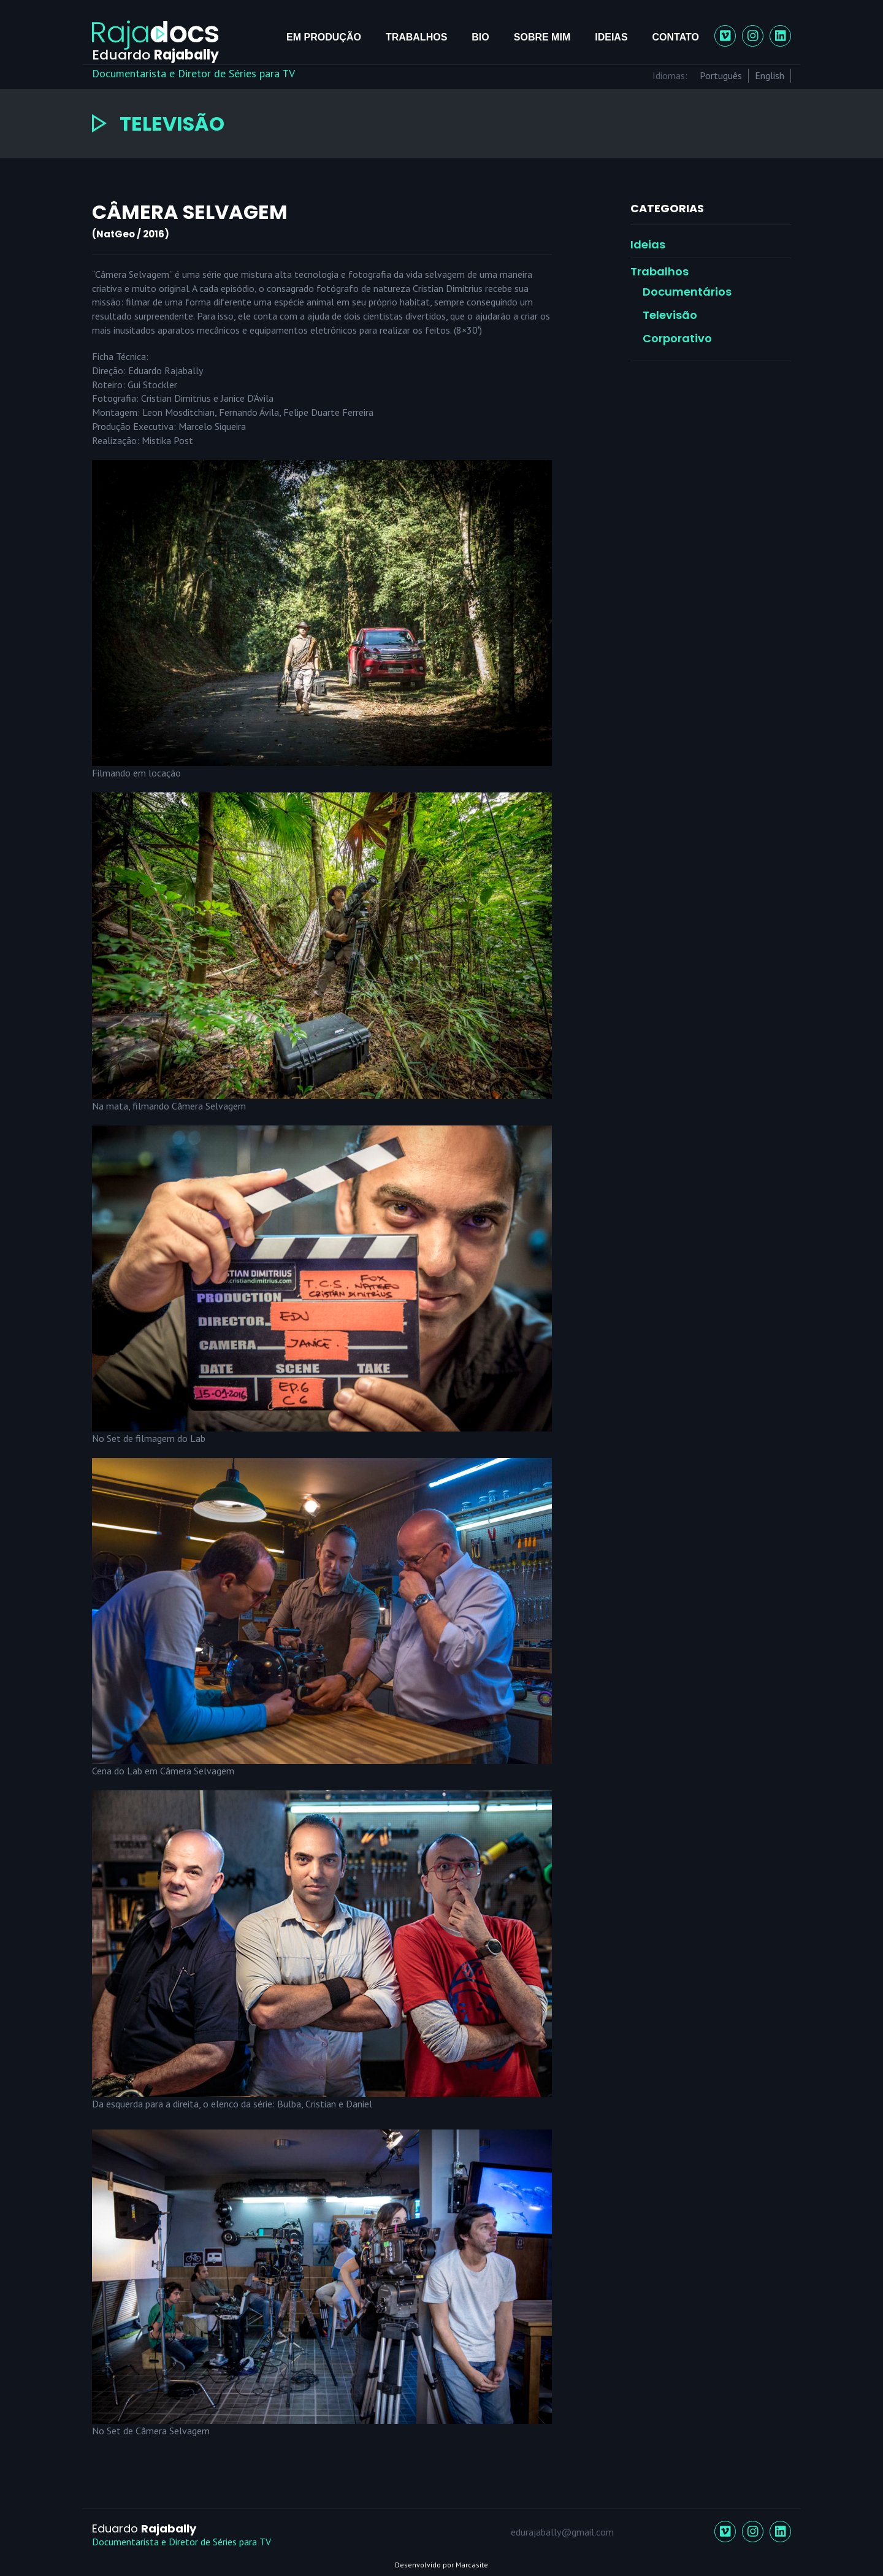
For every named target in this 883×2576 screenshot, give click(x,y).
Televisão (670, 315)
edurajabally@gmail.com (562, 2532)
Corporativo (677, 338)
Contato (675, 37)
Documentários (687, 291)
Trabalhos (416, 37)
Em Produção (323, 37)
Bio (480, 37)
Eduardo (144, 2528)
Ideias (611, 37)
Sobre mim (542, 37)
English (769, 75)
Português (721, 75)
